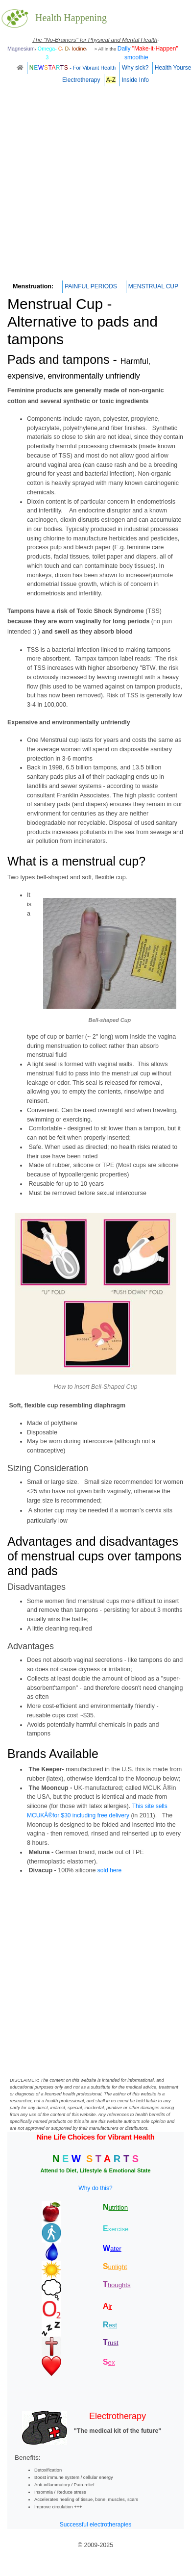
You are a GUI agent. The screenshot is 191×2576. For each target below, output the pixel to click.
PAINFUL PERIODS (91, 286)
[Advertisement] (92, 186)
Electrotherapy (81, 80)
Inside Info (135, 80)
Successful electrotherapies (96, 2524)
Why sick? (135, 67)
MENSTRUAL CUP (153, 286)
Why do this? (95, 2188)
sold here (109, 1870)
